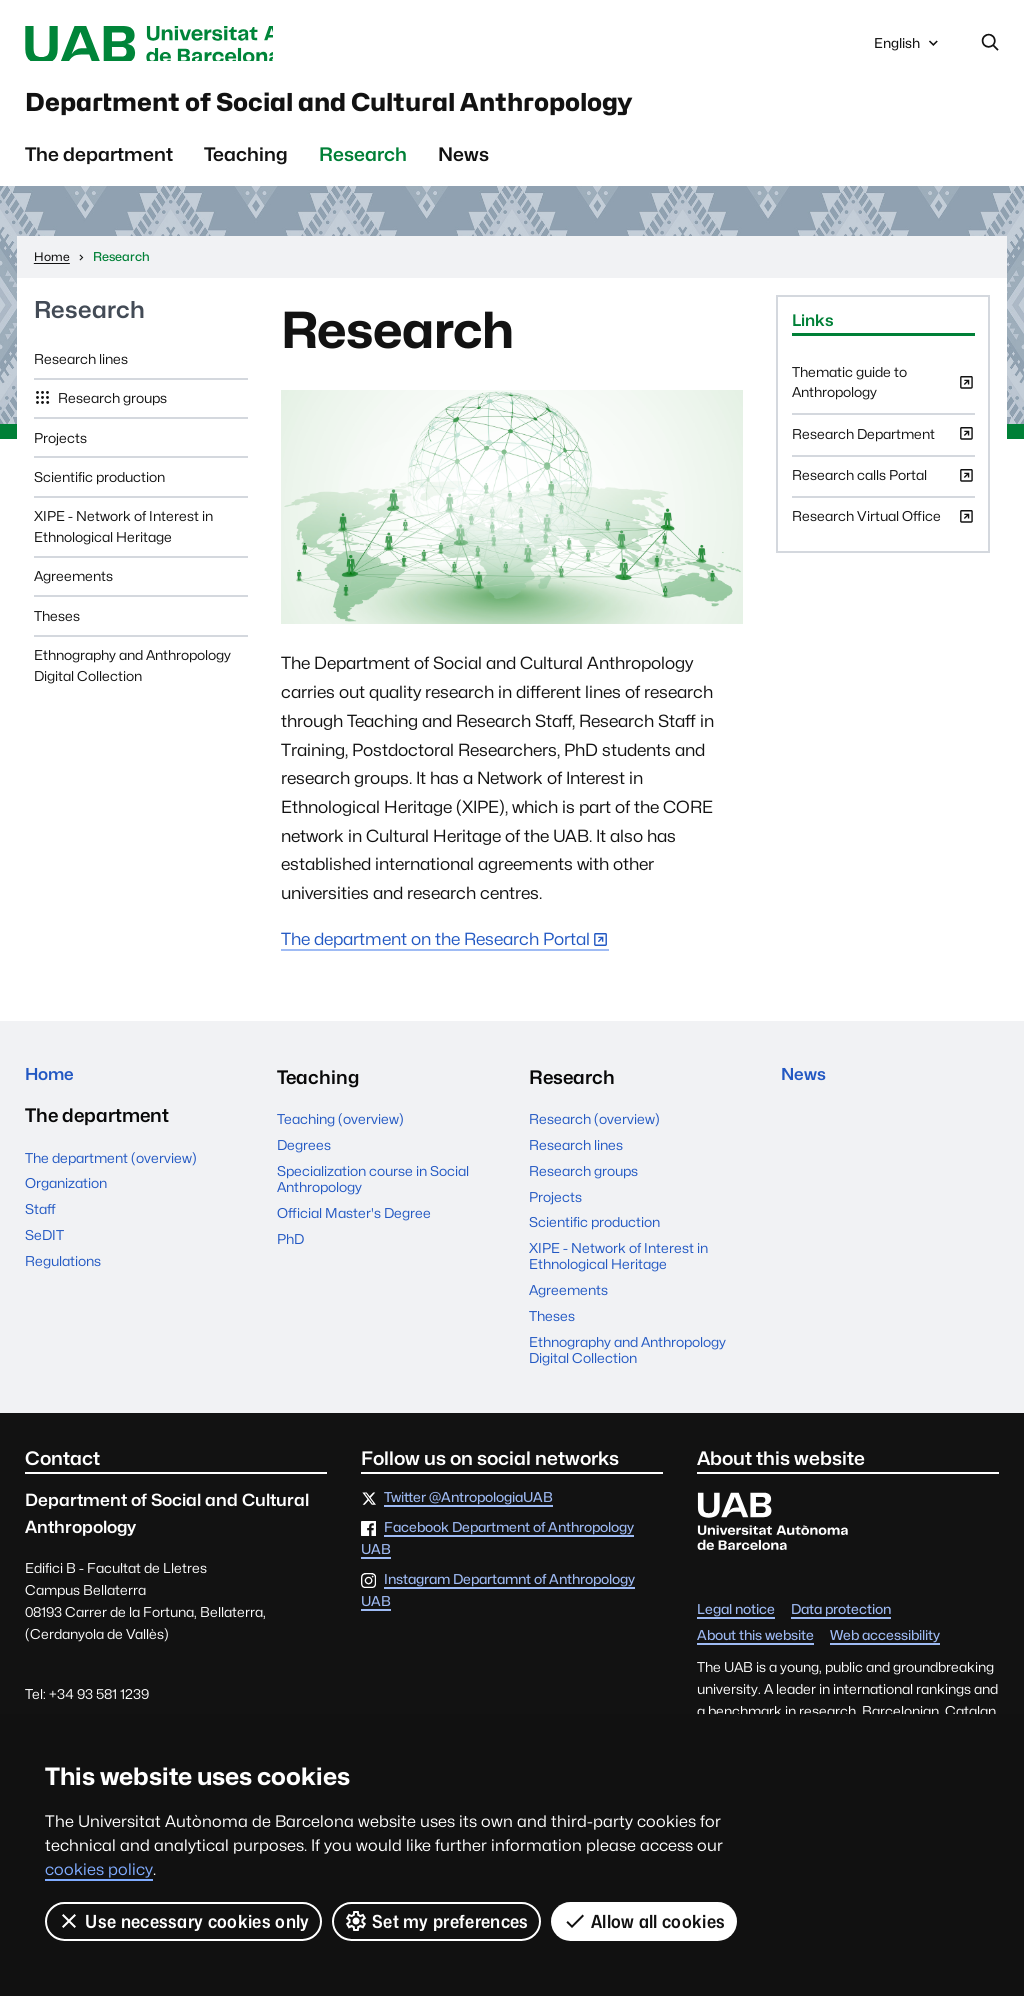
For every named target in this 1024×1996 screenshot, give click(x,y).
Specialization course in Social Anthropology (373, 1192)
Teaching (246, 167)
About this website (755, 1649)
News (463, 167)
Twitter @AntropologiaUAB (468, 1511)
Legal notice (736, 1623)
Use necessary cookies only (183, 1921)
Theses (57, 629)
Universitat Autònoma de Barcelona (202, 44)
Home (53, 1090)
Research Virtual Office (883, 536)
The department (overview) (111, 1176)
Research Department (883, 453)
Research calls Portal (883, 494)
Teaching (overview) (340, 1133)
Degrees (304, 1158)
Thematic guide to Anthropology (883, 401)
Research (363, 167)
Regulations (63, 1279)
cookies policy (99, 1869)
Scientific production (99, 490)
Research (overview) (594, 1133)
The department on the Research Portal (435, 952)
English (908, 49)
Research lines (81, 372)
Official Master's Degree (354, 1226)
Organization (66, 1202)
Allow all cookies (644, 1921)
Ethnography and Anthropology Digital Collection (132, 678)
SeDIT (44, 1253)
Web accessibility (885, 1649)
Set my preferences (436, 1921)
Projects (60, 451)
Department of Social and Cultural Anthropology (422, 110)
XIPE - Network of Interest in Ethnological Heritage (123, 540)
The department (99, 167)
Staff (40, 1227)
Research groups (111, 411)
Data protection (841, 1623)
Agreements (73, 590)
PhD (290, 1252)
